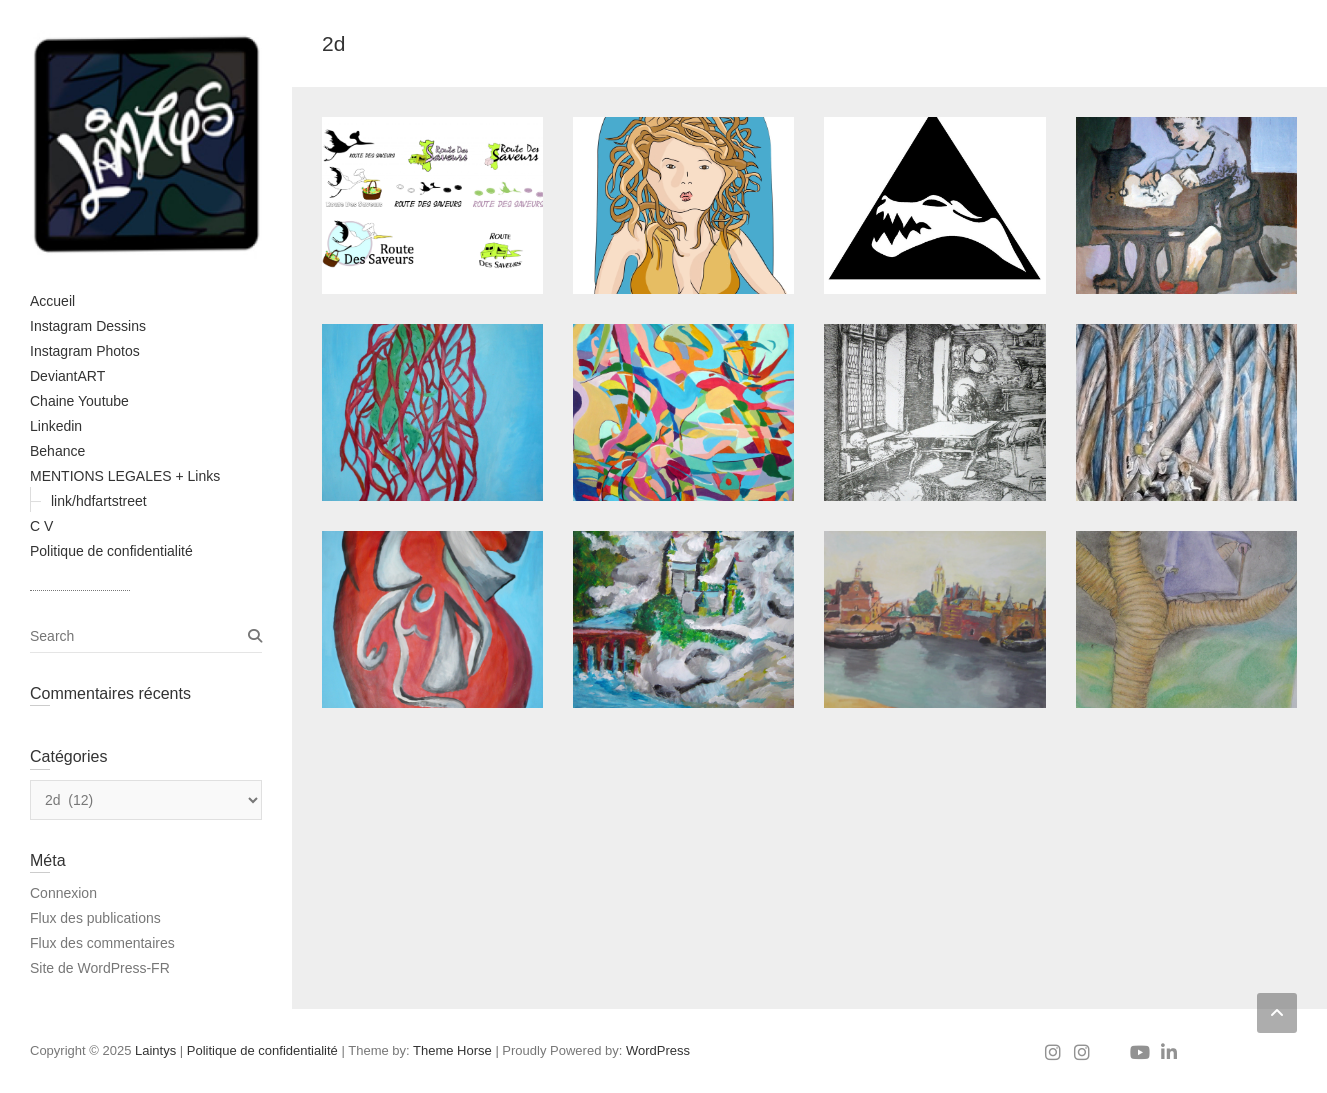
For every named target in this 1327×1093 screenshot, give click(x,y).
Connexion (63, 893)
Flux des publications (95, 918)
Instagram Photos (85, 351)
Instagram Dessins (88, 326)
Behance (57, 451)
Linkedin (56, 426)
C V (41, 526)
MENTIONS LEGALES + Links (125, 476)
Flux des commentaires (102, 943)
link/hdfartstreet (99, 501)
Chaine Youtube (79, 401)
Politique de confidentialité (111, 551)
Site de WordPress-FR (100, 968)
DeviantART (67, 376)
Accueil (52, 301)
